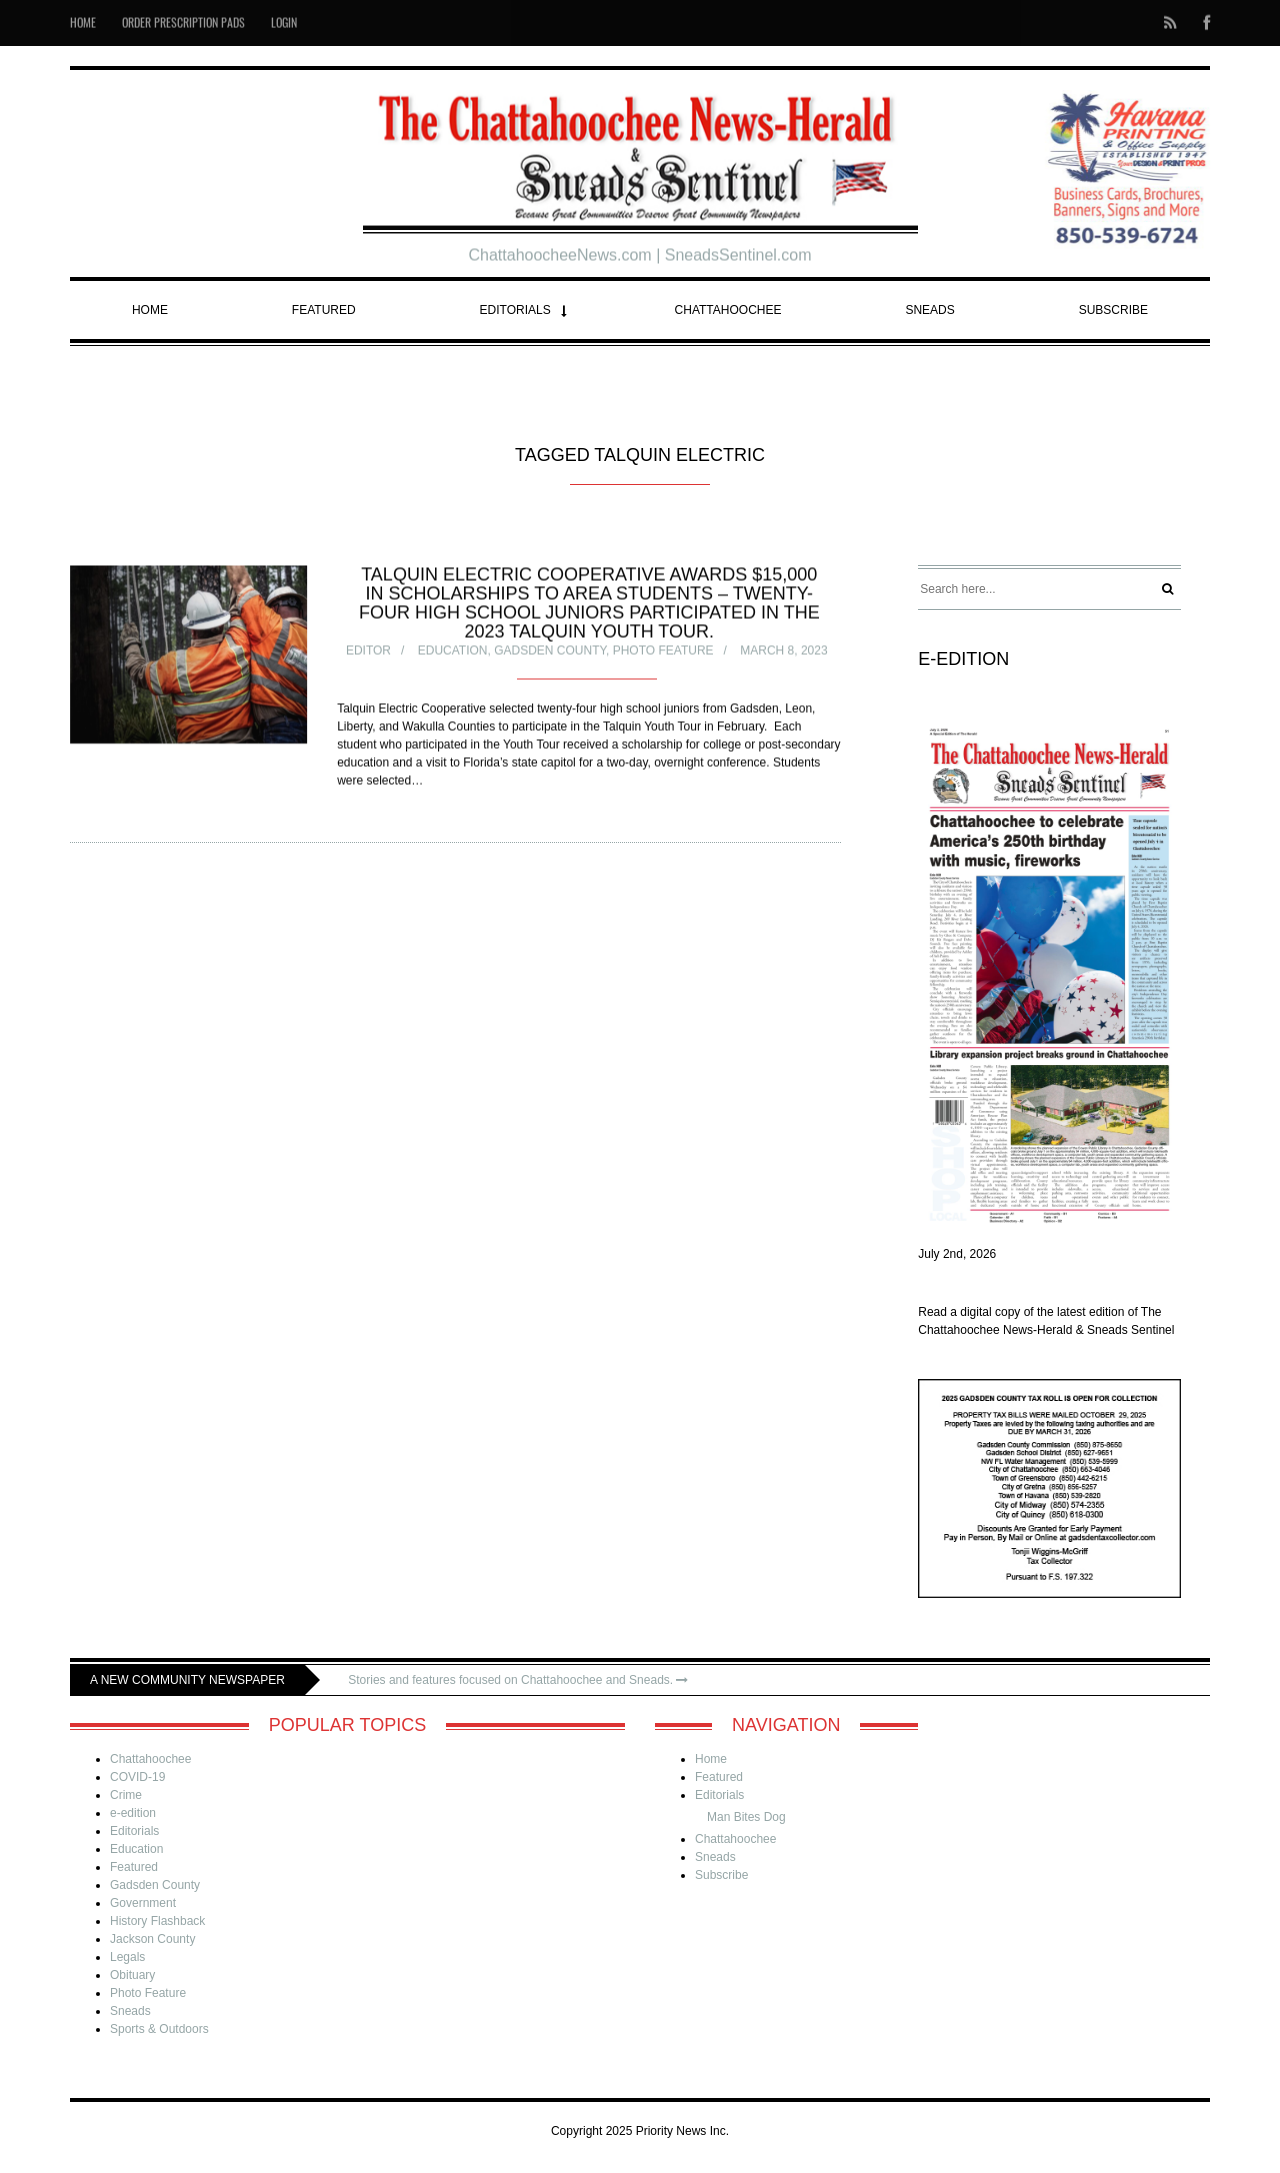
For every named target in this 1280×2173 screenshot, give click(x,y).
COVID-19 (137, 1777)
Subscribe (1113, 310)
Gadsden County (550, 652)
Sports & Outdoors (159, 2029)
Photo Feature (663, 652)
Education (453, 652)
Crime (126, 1795)
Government (143, 1903)
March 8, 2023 (783, 652)
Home (150, 310)
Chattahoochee (728, 310)
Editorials (515, 310)
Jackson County (152, 1939)
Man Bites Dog (746, 1817)
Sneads (929, 310)
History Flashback (157, 1921)
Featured (324, 310)
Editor (368, 652)
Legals (127, 1957)
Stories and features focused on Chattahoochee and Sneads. (518, 1680)
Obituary (132, 1975)
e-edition (133, 1813)
